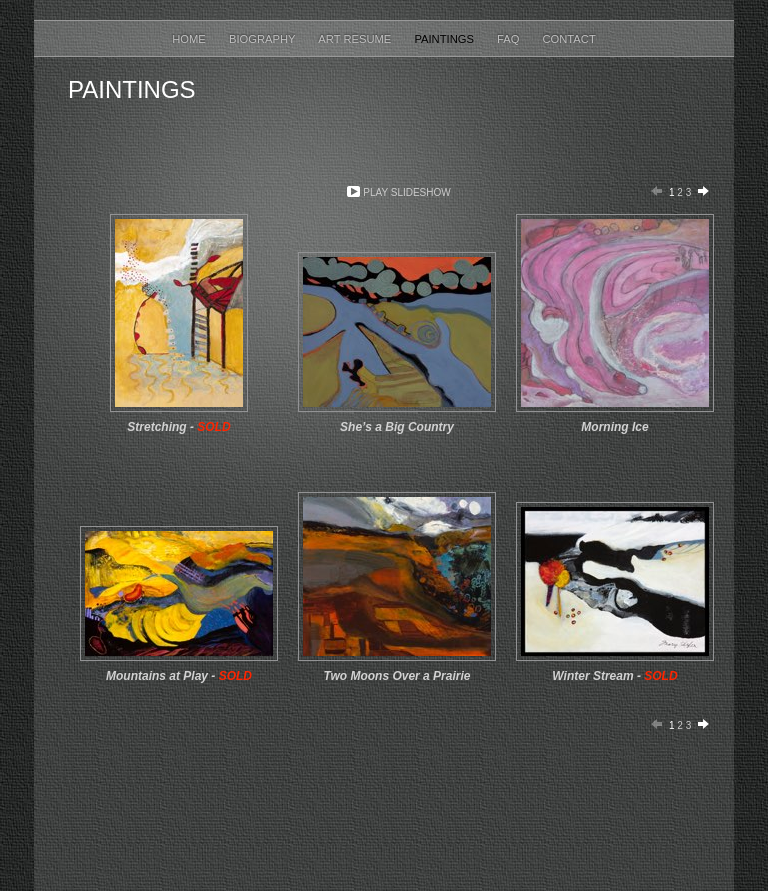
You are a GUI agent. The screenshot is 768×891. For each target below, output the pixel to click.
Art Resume (356, 39)
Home (190, 39)
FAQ (510, 39)
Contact (569, 39)
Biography (263, 39)
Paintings (445, 39)
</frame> (157, 799)
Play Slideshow (406, 192)
